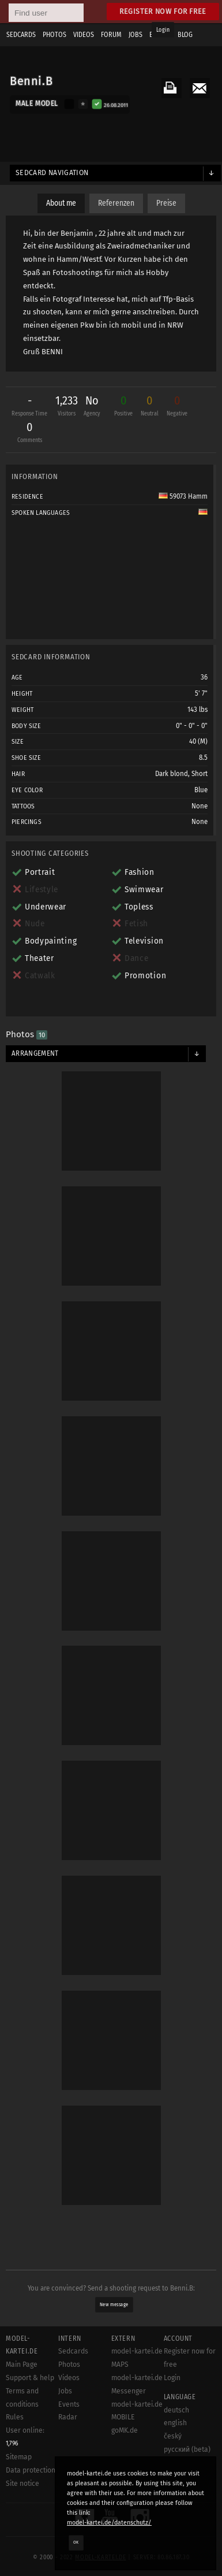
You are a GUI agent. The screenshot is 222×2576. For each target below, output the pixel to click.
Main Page (21, 2364)
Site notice (22, 2484)
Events (69, 2404)
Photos (69, 2364)
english (175, 2423)
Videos (69, 2378)
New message (114, 2304)
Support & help (30, 2378)
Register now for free (162, 11)
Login (163, 30)
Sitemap (19, 2457)
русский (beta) (187, 2449)
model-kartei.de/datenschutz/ (109, 2522)
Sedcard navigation (52, 173)
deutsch (176, 2410)
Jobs (65, 2391)
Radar (67, 2417)
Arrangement (35, 1053)
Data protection (30, 2470)
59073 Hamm (183, 496)
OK (76, 2542)
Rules (15, 2417)
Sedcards (73, 2351)
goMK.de (124, 2430)
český (173, 2436)
